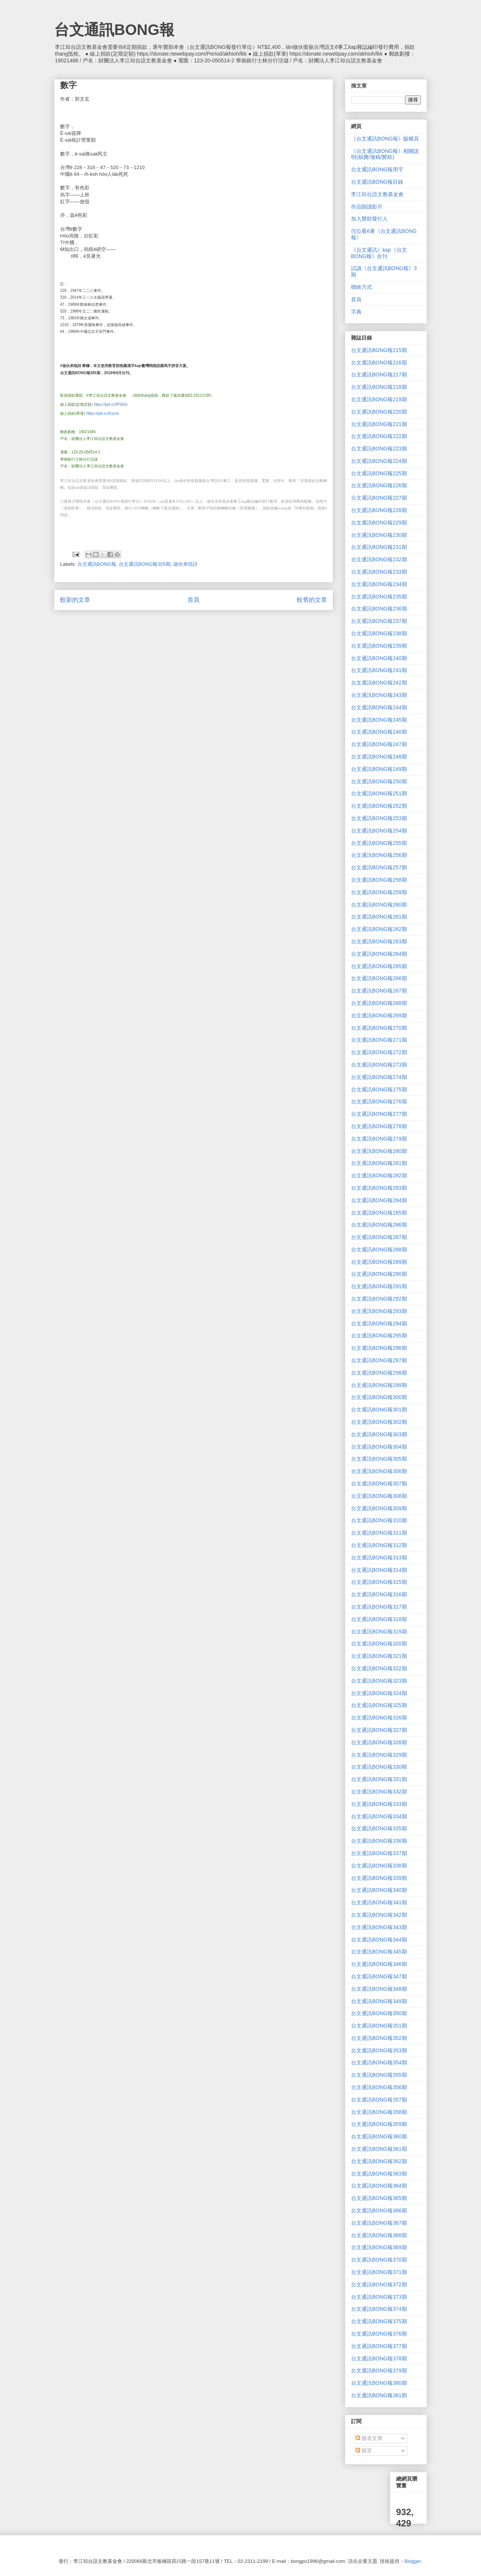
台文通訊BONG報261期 (379, 917)
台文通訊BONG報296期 (379, 1348)
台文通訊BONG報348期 (379, 1989)
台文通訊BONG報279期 (379, 1139)
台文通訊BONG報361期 (379, 2149)
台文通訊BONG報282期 (379, 1175)
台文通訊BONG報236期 (379, 609)
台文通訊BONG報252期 (379, 806)
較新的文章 (75, 600)
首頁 (194, 600)
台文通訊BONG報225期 (379, 473)
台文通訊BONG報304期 (379, 1447)
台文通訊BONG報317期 (379, 1607)
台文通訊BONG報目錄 (377, 182)
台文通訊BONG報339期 (379, 1878)
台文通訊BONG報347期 (379, 1976)
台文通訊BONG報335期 (379, 1828)
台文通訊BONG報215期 (379, 350)
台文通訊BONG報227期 (379, 498)
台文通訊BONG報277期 (379, 1114)
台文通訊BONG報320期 (379, 1644)
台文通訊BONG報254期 (379, 831)
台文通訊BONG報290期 (379, 1274)
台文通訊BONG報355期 (379, 2075)
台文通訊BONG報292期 (379, 1299)
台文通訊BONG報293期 (379, 1311)
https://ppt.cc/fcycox (102, 413)
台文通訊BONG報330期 (379, 1767)
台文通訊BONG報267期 (379, 991)
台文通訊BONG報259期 (379, 892)
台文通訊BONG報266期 (379, 978)
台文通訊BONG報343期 (379, 1927)
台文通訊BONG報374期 (379, 2309)
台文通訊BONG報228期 (379, 510)
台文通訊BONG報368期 (379, 2235)
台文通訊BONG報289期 (379, 1262)
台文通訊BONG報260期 (379, 905)
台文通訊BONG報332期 (379, 1792)
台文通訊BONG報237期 (379, 621)
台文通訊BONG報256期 (379, 855)
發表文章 (369, 2438)
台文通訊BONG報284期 (379, 1200)
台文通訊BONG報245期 (379, 720)
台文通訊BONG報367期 (379, 2223)
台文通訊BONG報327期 (379, 1730)
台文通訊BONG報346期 (379, 1964)
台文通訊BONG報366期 (379, 2210)
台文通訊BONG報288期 (379, 1249)
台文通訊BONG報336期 (379, 1841)
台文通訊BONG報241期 (379, 670)
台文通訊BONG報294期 (379, 1323)
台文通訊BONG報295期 (379, 1336)
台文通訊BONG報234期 (379, 584)
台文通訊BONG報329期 (379, 1755)
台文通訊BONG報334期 (379, 1816)
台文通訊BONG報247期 (379, 744)
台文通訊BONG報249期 (379, 769)
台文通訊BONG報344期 (379, 1940)
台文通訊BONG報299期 (379, 1385)
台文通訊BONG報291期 (379, 1286)
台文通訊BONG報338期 (379, 1866)
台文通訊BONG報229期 (379, 523)
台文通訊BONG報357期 (379, 2100)
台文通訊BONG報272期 (379, 1052)
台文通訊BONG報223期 (379, 449)
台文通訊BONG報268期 (379, 1003)
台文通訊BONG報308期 (379, 1496)
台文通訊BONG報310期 (379, 1520)
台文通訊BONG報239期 (379, 646)
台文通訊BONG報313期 (379, 1558)
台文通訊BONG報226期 (379, 485)
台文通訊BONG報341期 (379, 1902)
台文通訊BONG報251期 (379, 793)
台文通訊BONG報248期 (379, 757)
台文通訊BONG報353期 (379, 2050)
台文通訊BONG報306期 (379, 1471)
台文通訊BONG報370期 (379, 2260)
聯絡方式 (361, 287)
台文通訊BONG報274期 (379, 1077)
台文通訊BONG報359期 (379, 2124)
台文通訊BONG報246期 (379, 732)
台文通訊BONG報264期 (379, 954)
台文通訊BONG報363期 (379, 2174)
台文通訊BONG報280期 (379, 1151)
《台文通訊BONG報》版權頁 (385, 139)
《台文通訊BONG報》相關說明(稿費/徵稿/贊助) (385, 154)
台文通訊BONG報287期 (379, 1237)
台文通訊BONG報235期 (379, 597)
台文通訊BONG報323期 (379, 1681)
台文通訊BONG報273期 (379, 1065)
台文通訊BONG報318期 (379, 1619)
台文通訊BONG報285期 (379, 1213)
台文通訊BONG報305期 (145, 564)
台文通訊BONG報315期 (379, 1582)
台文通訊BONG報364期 (379, 2186)
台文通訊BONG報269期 (379, 1015)
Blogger (412, 2561)
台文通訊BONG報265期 (379, 966)
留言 (363, 2451)
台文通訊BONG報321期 (379, 1656)
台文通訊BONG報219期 (379, 399)
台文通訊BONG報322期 (379, 1668)
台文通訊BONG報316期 (379, 1594)
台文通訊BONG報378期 (379, 2358)
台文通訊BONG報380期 (379, 2383)
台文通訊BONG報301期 (379, 1410)
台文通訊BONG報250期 (379, 781)
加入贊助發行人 (369, 219)
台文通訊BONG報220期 (379, 412)
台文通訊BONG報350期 (379, 2013)
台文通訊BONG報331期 (379, 1779)
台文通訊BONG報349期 (379, 2001)
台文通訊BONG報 (114, 29)
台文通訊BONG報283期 (379, 1188)
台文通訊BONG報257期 (379, 867)
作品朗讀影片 (367, 207)
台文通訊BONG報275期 (379, 1089)
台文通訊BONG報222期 (379, 436)
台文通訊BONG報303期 (379, 1434)
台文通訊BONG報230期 (379, 535)
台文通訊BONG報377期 (379, 2346)
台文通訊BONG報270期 (379, 1028)
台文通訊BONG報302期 (379, 1422)
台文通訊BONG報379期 (379, 2371)
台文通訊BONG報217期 (379, 375)
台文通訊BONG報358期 (379, 2112)
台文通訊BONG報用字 (377, 169)
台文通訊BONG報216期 (379, 363)
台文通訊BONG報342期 (379, 1915)
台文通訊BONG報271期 (379, 1040)
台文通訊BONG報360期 (379, 2136)
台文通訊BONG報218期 (379, 387)
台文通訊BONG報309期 (379, 1508)
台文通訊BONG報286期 (379, 1225)
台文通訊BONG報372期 (379, 2284)
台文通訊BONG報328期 (379, 1742)
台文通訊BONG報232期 (379, 559)
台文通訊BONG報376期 (379, 2334)
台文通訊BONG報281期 (379, 1163)
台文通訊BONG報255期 (379, 843)
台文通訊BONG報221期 (379, 424)
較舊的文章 (312, 600)
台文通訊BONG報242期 (379, 683)
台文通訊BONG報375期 (379, 2321)
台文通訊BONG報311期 (379, 1533)
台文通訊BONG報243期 (379, 695)
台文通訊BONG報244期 (379, 707)
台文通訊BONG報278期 (379, 1126)
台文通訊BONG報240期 (379, 658)
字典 (356, 312)
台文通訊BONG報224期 (379, 461)
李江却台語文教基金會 (377, 194)
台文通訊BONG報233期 (379, 572)
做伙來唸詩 (185, 564)
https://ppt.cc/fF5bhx (110, 404)
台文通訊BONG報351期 (379, 2026)
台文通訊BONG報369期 (379, 2247)
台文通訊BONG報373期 (379, 2297)
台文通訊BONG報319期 (379, 1632)
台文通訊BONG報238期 (379, 633)
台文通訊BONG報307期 (379, 1484)
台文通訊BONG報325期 (379, 1705)
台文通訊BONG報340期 (379, 1890)
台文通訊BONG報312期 (379, 1545)
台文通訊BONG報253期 (379, 818)
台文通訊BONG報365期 (379, 2198)
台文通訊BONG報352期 (379, 2038)
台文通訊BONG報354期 (379, 2062)
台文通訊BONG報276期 (379, 1101)
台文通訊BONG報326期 (379, 1718)
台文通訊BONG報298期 (379, 1373)
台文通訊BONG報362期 (379, 2161)
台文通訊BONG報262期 (379, 929)
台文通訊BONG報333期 (379, 1804)
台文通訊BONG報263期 (379, 941)
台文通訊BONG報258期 (379, 880)
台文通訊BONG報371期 (379, 2272)
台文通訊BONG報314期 (379, 1570)
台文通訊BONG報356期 (379, 2087)
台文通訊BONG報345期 (379, 1952)
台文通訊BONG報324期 (379, 1693)
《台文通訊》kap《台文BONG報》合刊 (379, 253)
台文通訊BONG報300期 (379, 1397)
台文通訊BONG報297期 (379, 1360)
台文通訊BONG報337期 (379, 1853)
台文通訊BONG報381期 (379, 2395)
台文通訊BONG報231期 (379, 547)
